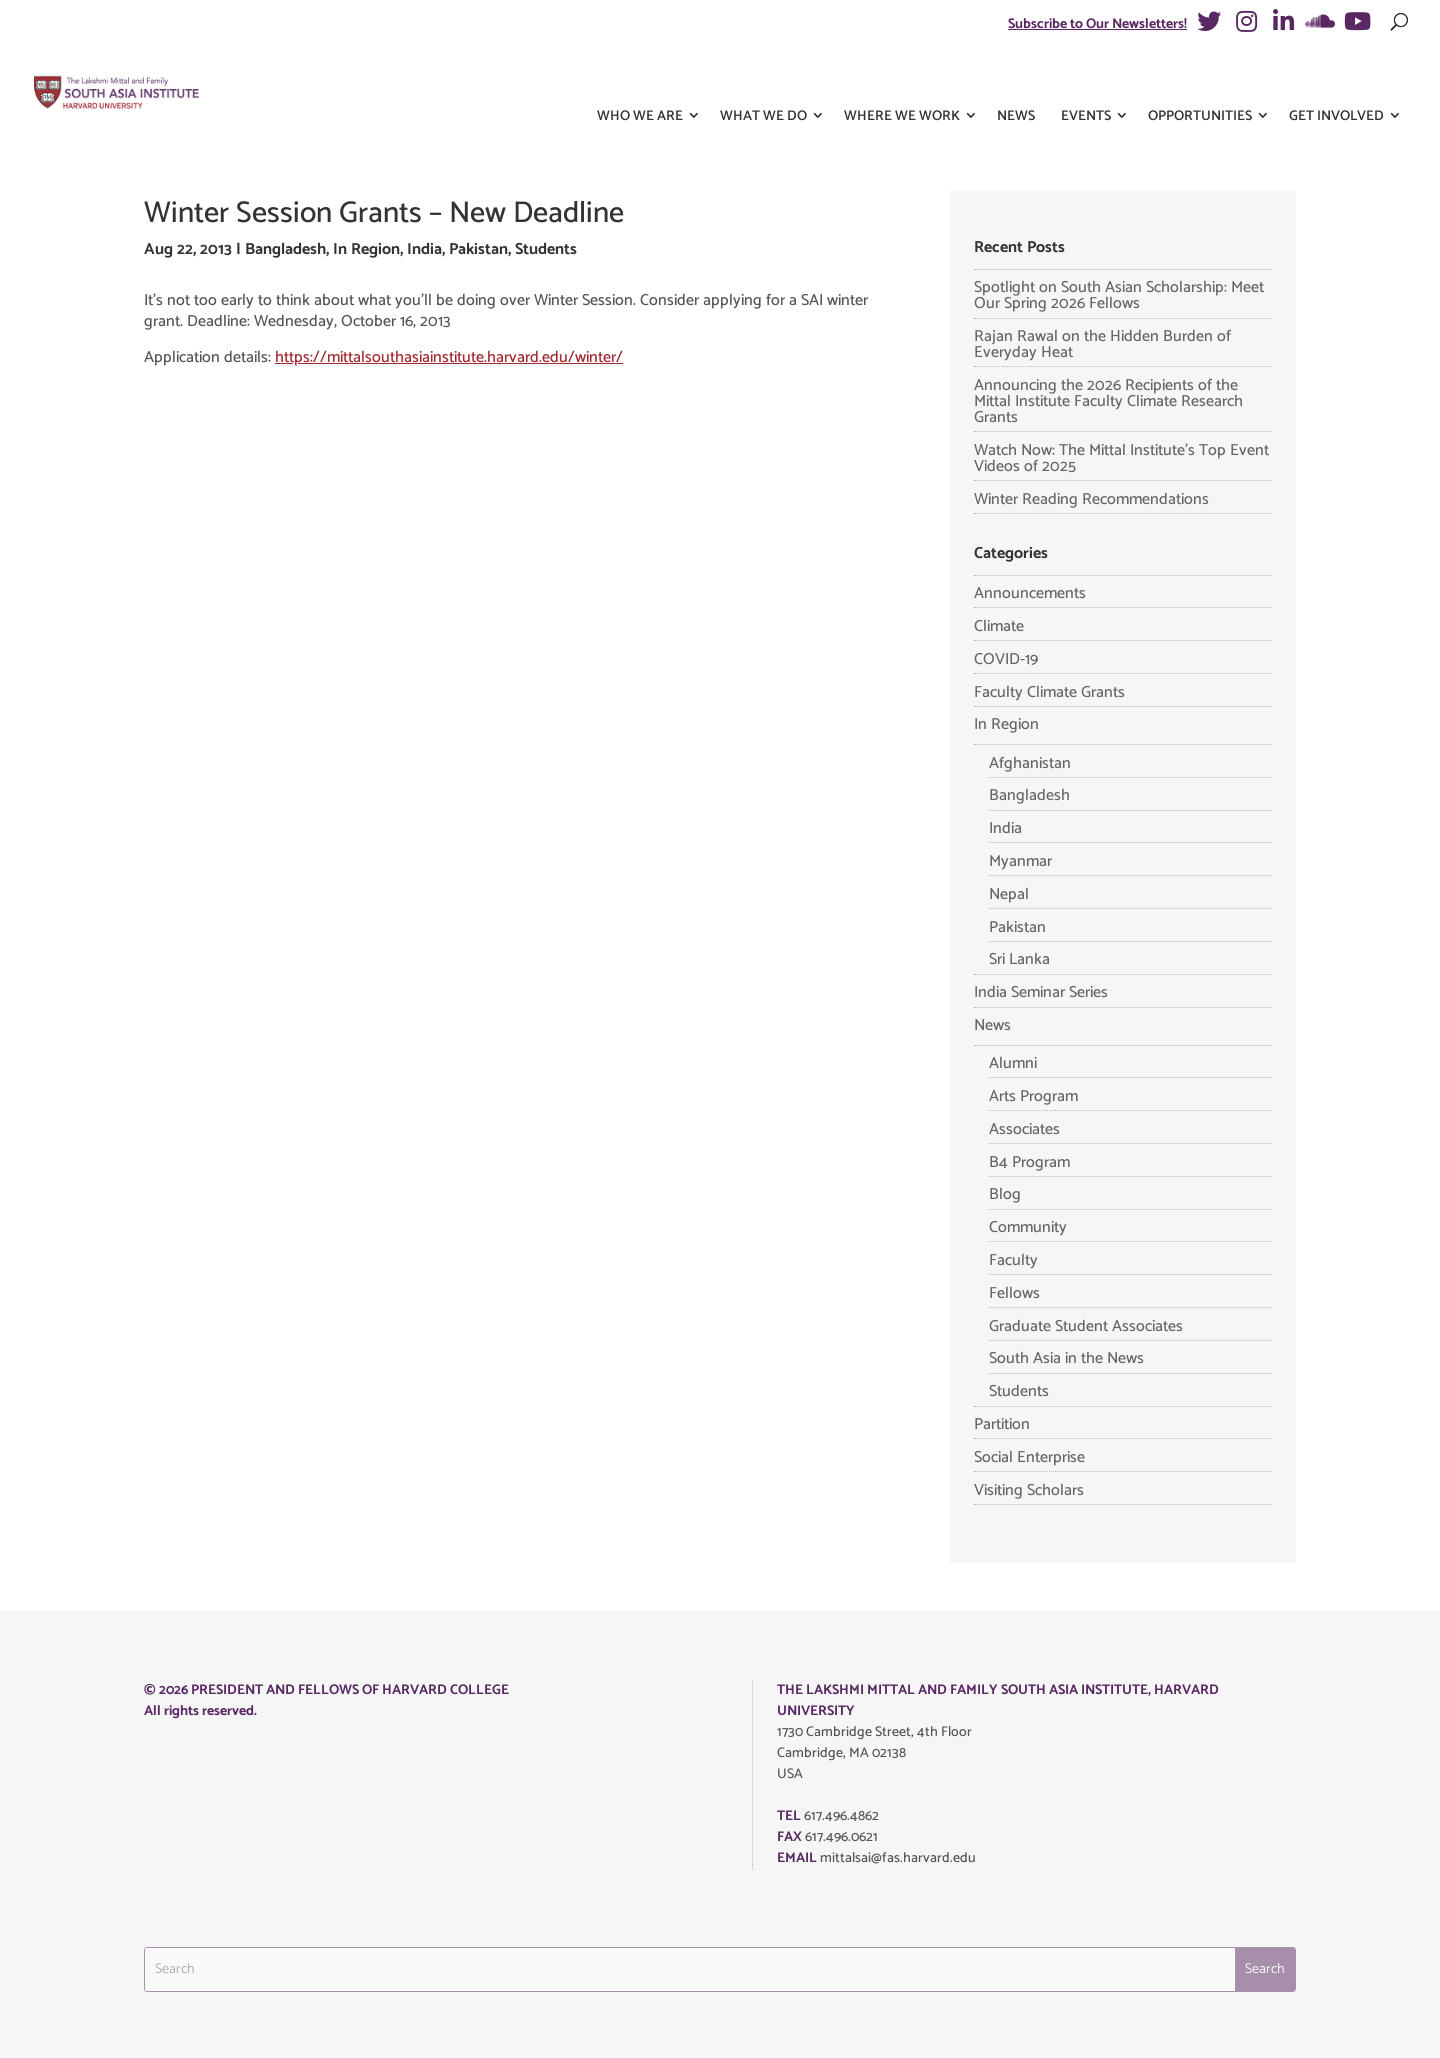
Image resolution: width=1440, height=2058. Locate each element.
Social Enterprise (1029, 1457)
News (1016, 78)
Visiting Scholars (1029, 1490)
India (424, 249)
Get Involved (1336, 78)
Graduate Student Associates (1086, 1326)
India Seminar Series (1041, 992)
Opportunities (1200, 78)
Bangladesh (285, 249)
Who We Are (640, 78)
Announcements (1030, 593)
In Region (366, 249)
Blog (1005, 1194)
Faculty (1013, 1260)
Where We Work (902, 78)
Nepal (1009, 894)
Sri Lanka (1019, 959)
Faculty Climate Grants (1049, 692)
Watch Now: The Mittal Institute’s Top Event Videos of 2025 (1121, 458)
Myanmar (1020, 861)
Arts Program (1033, 1096)
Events (1086, 78)
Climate (999, 626)
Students (546, 249)
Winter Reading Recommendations (1091, 499)
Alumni (1013, 1063)
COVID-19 (1006, 659)
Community (1028, 1227)
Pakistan (478, 249)
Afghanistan (1030, 763)
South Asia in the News (1066, 1358)
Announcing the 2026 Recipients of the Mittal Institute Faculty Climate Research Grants (1108, 401)
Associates (1024, 1129)
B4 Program (1029, 1162)
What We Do (763, 78)
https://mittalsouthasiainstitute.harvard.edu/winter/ (449, 357)
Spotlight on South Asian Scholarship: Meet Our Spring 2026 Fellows (1119, 295)
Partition (1002, 1424)
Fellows (1014, 1293)
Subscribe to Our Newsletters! (1097, 24)
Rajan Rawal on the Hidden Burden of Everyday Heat (1102, 344)
